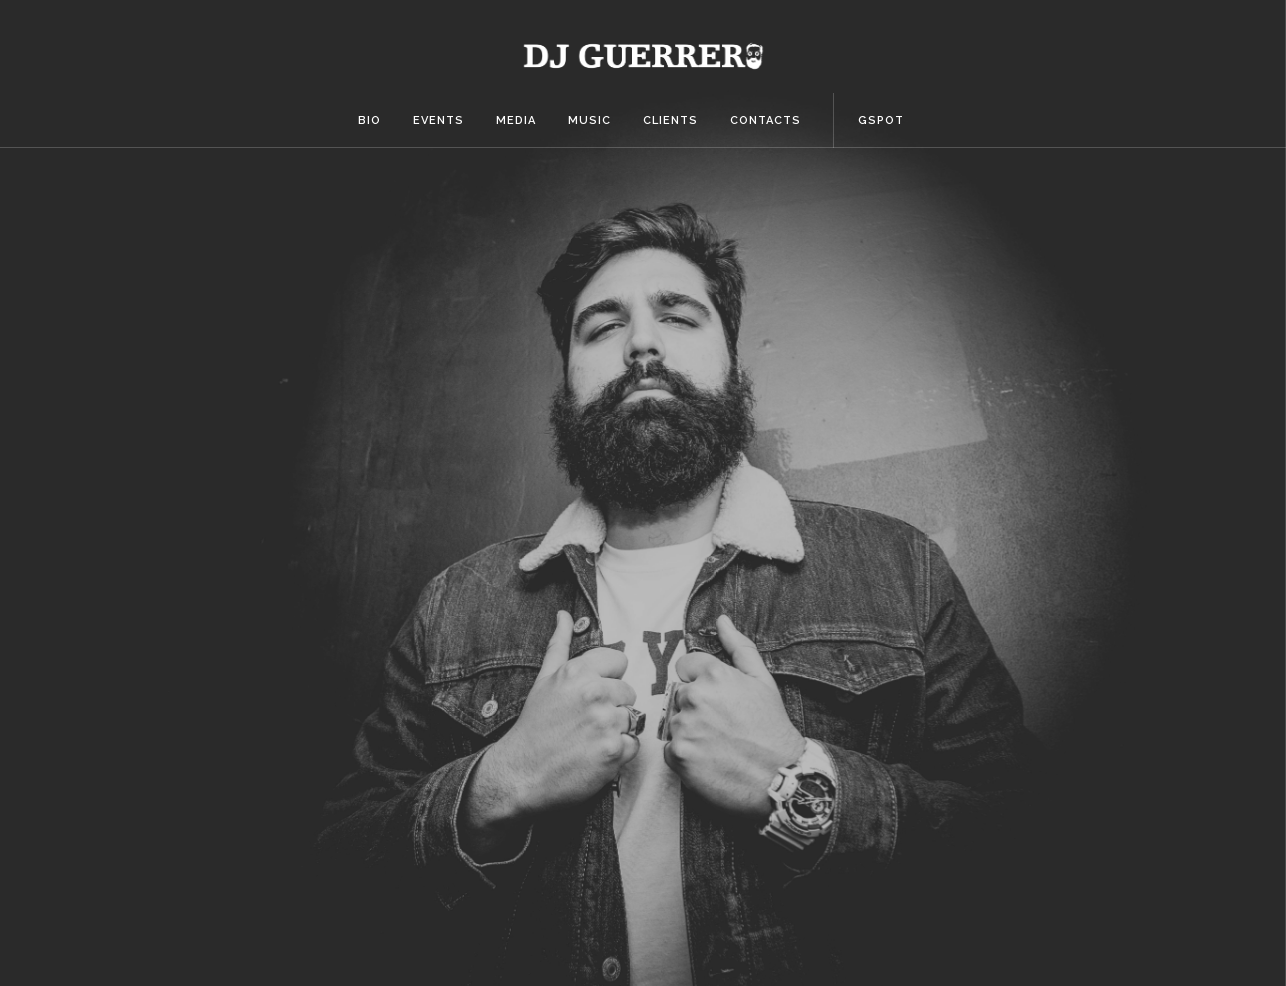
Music (589, 120)
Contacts (765, 120)
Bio (369, 120)
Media (516, 120)
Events (438, 120)
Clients (670, 120)
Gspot (881, 120)
